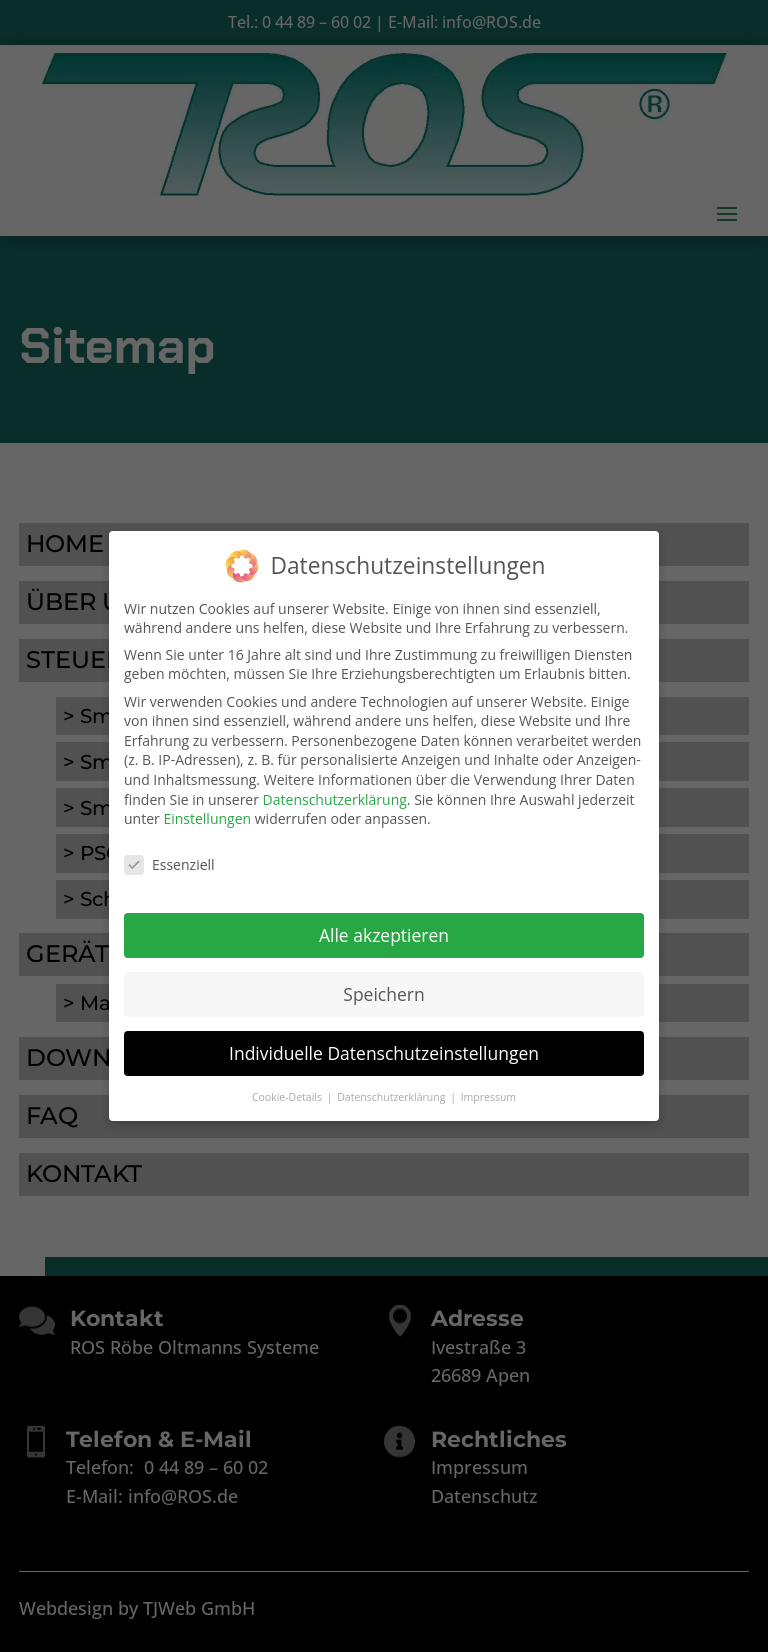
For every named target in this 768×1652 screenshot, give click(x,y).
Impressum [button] (488, 1093)
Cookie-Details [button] (288, 1093)
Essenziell (169, 861)
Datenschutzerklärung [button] (392, 1093)
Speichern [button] (383, 990)
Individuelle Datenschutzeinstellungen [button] (384, 1049)
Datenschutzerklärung (335, 795)
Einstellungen (207, 815)
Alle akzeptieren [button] (384, 931)
